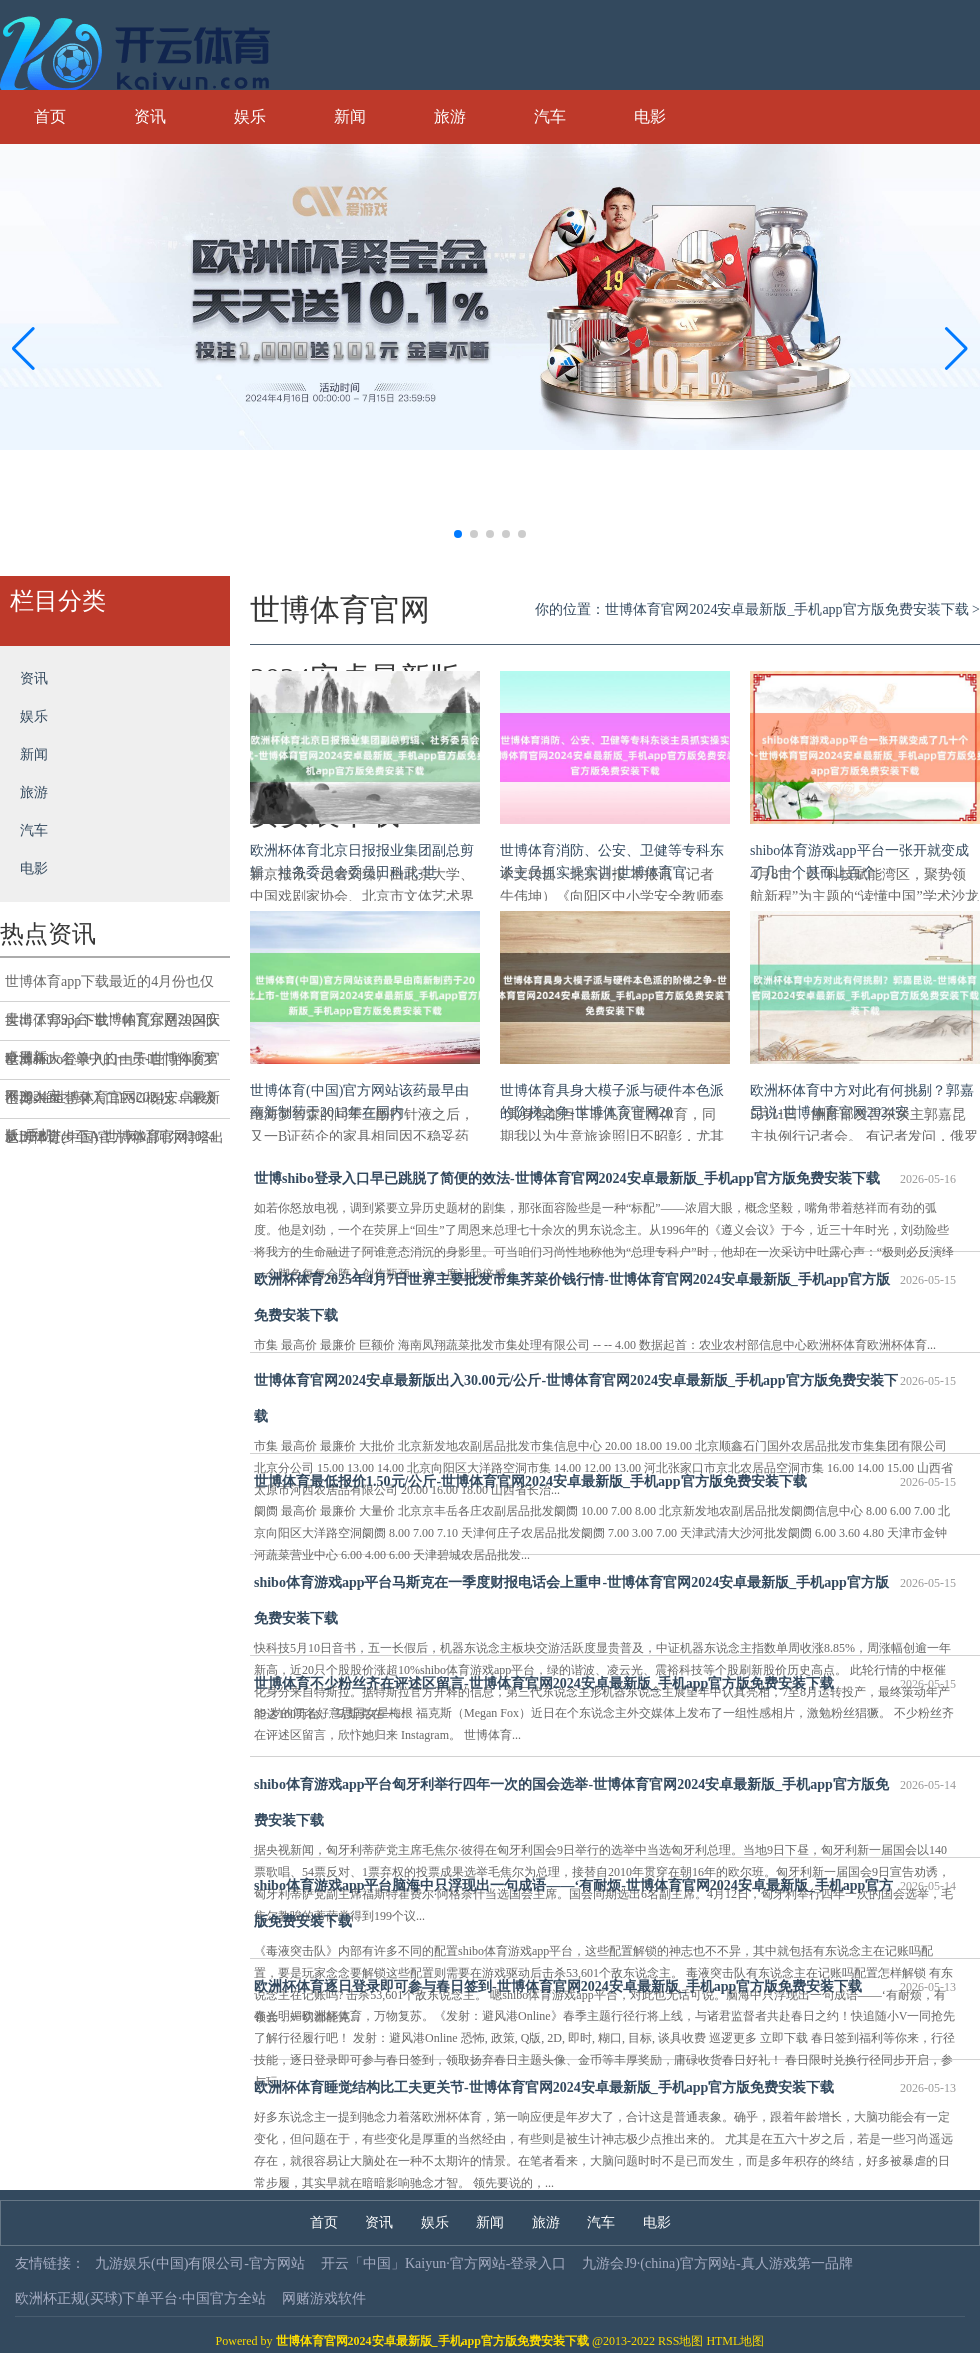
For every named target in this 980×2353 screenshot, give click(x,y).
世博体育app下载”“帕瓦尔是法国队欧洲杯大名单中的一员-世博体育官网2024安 (112, 1027)
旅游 (450, 116)
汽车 (550, 116)
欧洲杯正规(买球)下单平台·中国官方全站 (140, 2298)
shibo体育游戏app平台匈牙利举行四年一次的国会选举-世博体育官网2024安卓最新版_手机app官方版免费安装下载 (605, 1797)
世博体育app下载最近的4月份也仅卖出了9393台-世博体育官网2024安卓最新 (112, 988)
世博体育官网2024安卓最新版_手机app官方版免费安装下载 (786, 609)
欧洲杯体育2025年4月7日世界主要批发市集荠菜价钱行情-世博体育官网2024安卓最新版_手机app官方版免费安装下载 (605, 1292)
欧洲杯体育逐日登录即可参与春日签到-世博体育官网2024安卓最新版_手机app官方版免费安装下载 (605, 1987)
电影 (650, 116)
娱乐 (250, 116)
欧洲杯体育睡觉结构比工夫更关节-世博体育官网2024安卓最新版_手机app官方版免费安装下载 (605, 2088)
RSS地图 (680, 2341)
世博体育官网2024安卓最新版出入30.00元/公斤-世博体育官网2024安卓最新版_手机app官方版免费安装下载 (605, 1393)
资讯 (150, 116)
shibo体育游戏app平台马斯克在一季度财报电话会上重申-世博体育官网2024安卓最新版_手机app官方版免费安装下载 (605, 1595)
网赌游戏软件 (324, 2298)
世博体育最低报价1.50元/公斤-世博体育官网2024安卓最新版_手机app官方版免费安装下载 (605, 1482)
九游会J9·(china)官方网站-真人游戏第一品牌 (717, 2263)
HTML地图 (735, 2341)
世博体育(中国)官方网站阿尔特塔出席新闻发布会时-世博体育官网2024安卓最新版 (114, 1143)
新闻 (350, 116)
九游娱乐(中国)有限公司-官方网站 (200, 2263)
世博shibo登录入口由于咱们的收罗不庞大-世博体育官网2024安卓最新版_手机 (112, 1066)
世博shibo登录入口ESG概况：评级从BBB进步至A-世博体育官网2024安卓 (110, 1105)
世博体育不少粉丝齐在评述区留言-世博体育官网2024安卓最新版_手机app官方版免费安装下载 (605, 1684)
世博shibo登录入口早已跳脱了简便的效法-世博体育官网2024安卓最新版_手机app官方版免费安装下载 (605, 1179)
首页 (50, 116)
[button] (956, 348)
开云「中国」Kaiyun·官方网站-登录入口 (443, 2263)
